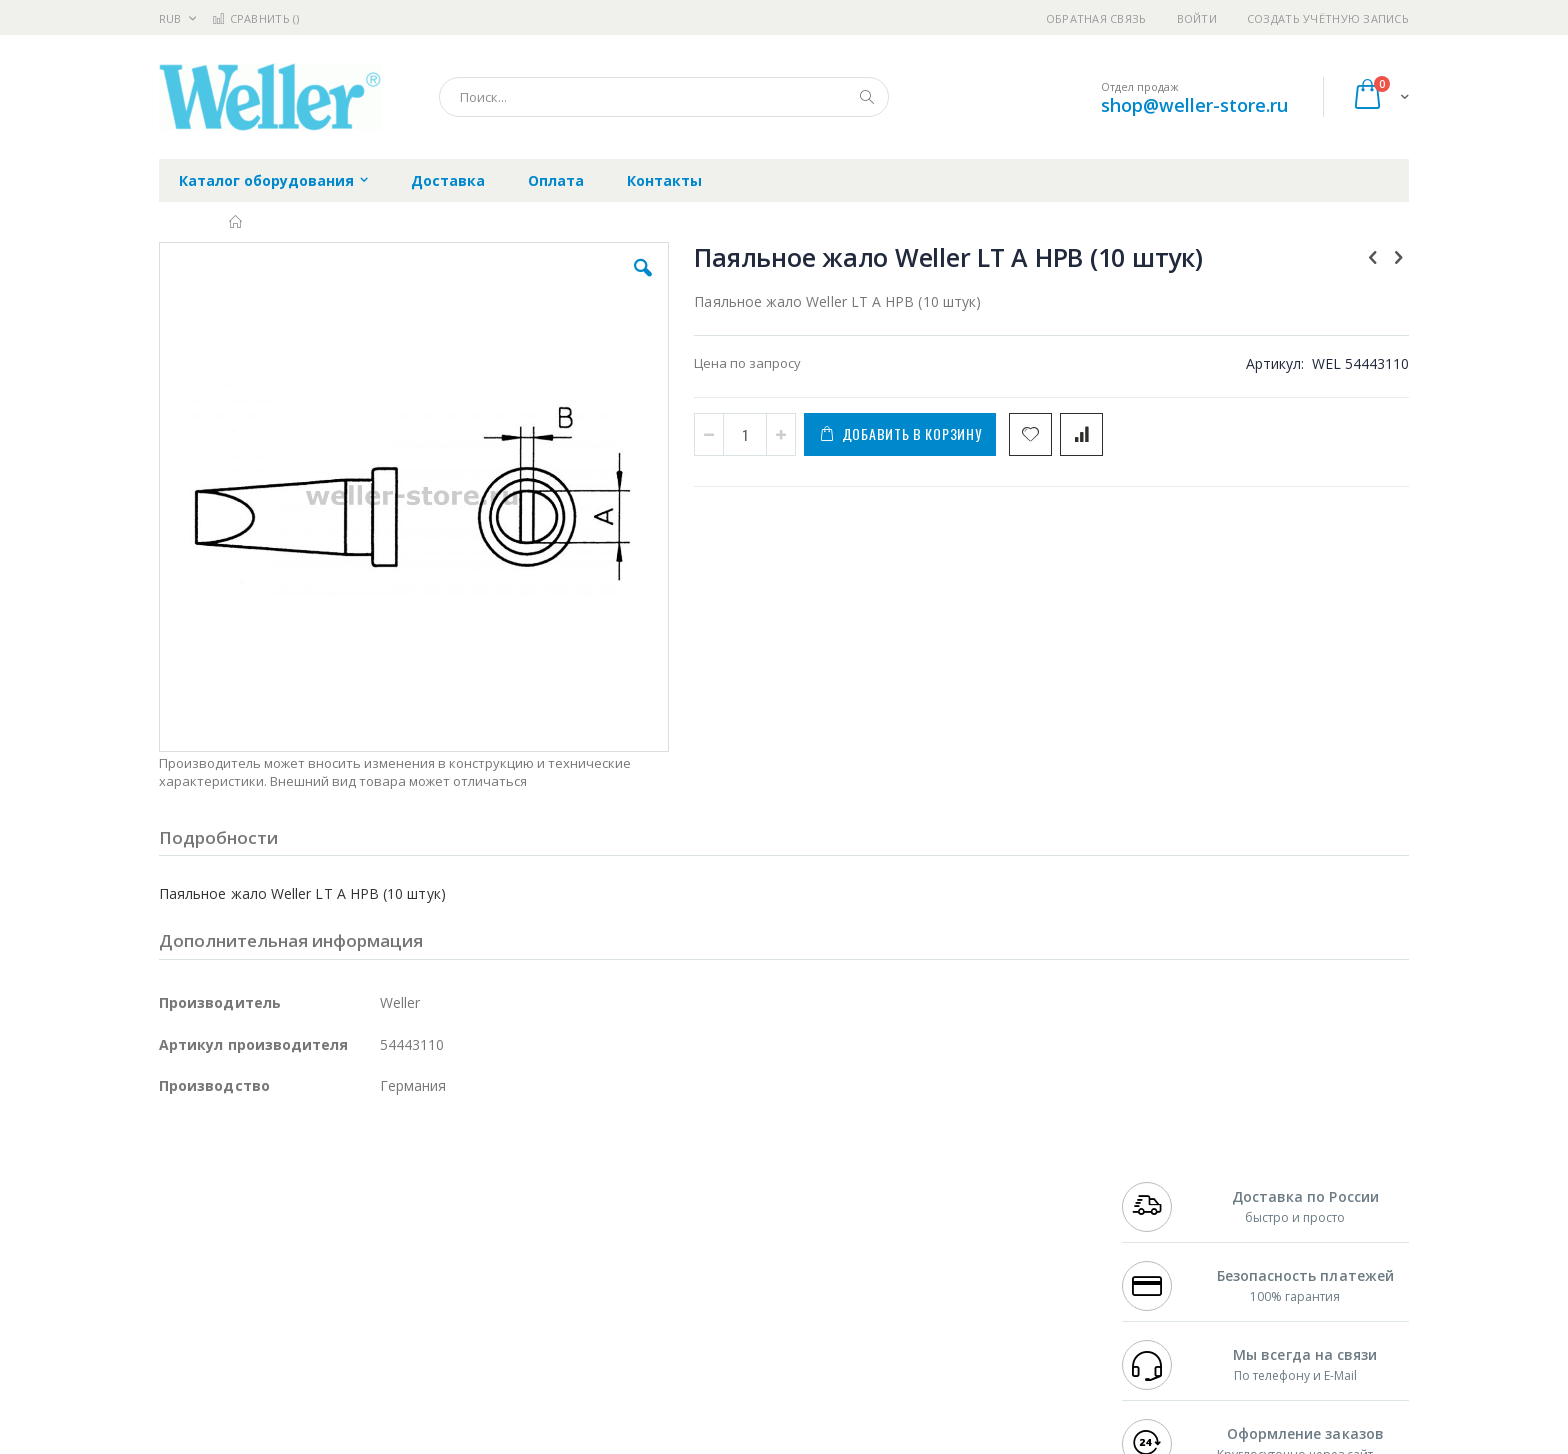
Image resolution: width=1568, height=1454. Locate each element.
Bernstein (188, 1359)
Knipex (258, 1359)
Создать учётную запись (1328, 18)
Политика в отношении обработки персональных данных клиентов (697, 1271)
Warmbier (255, 1320)
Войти (1197, 18)
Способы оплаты (959, 1261)
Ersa (230, 1183)
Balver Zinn (193, 1242)
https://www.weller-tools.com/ (492, 1440)
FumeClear (239, 1203)
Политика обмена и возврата (681, 1222)
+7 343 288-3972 (1166, 1222)
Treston (182, 1320)
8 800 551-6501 (1171, 1242)
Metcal (311, 1203)
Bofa (173, 1203)
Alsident (432, 1183)
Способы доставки (965, 1222)
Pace (316, 1183)
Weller (369, 1183)
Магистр (459, 1203)
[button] (516, 283)
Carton (382, 1281)
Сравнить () (255, 18)
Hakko (178, 1183)
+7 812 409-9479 (1166, 1203)
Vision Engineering (215, 1281)
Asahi (375, 1242)
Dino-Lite (316, 1281)
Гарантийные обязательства (679, 1183)
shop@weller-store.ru (1194, 105)
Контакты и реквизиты (980, 1183)
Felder (320, 1242)
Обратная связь (1096, 18)
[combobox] (664, 97)
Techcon (329, 1320)
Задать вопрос (634, 1320)
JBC (272, 1183)
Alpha (264, 1242)
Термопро (382, 1203)
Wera (314, 1359)
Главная (236, 222)
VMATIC (396, 1320)
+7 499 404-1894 (1166, 1183)
